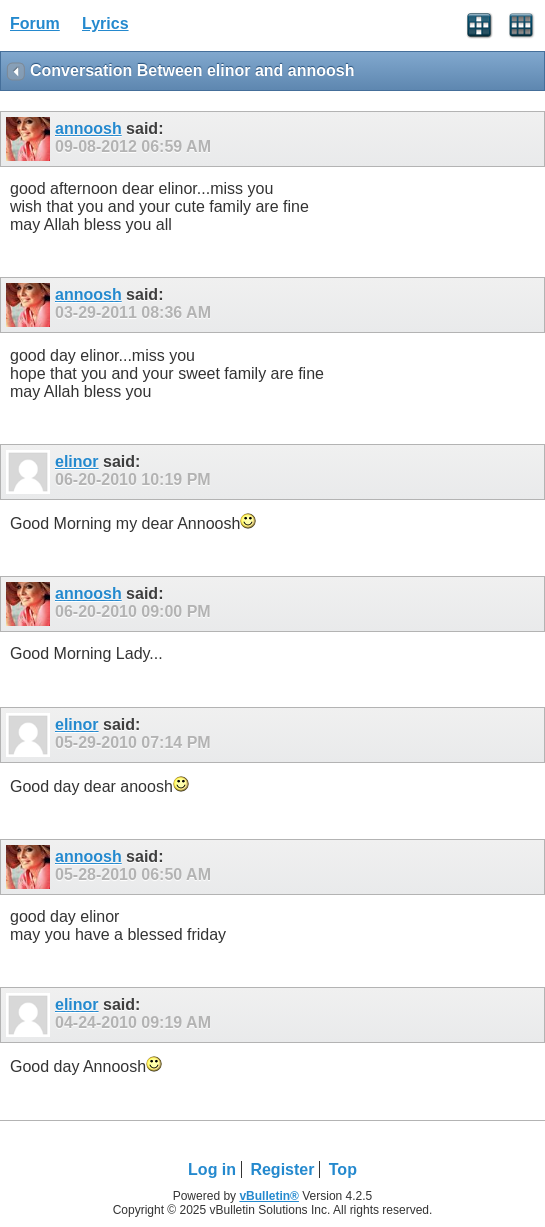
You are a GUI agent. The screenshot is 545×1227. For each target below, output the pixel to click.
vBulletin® (269, 1196)
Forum (35, 23)
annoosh (88, 128)
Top (343, 1169)
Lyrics (105, 23)
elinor (77, 461)
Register (282, 1169)
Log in (212, 1169)
